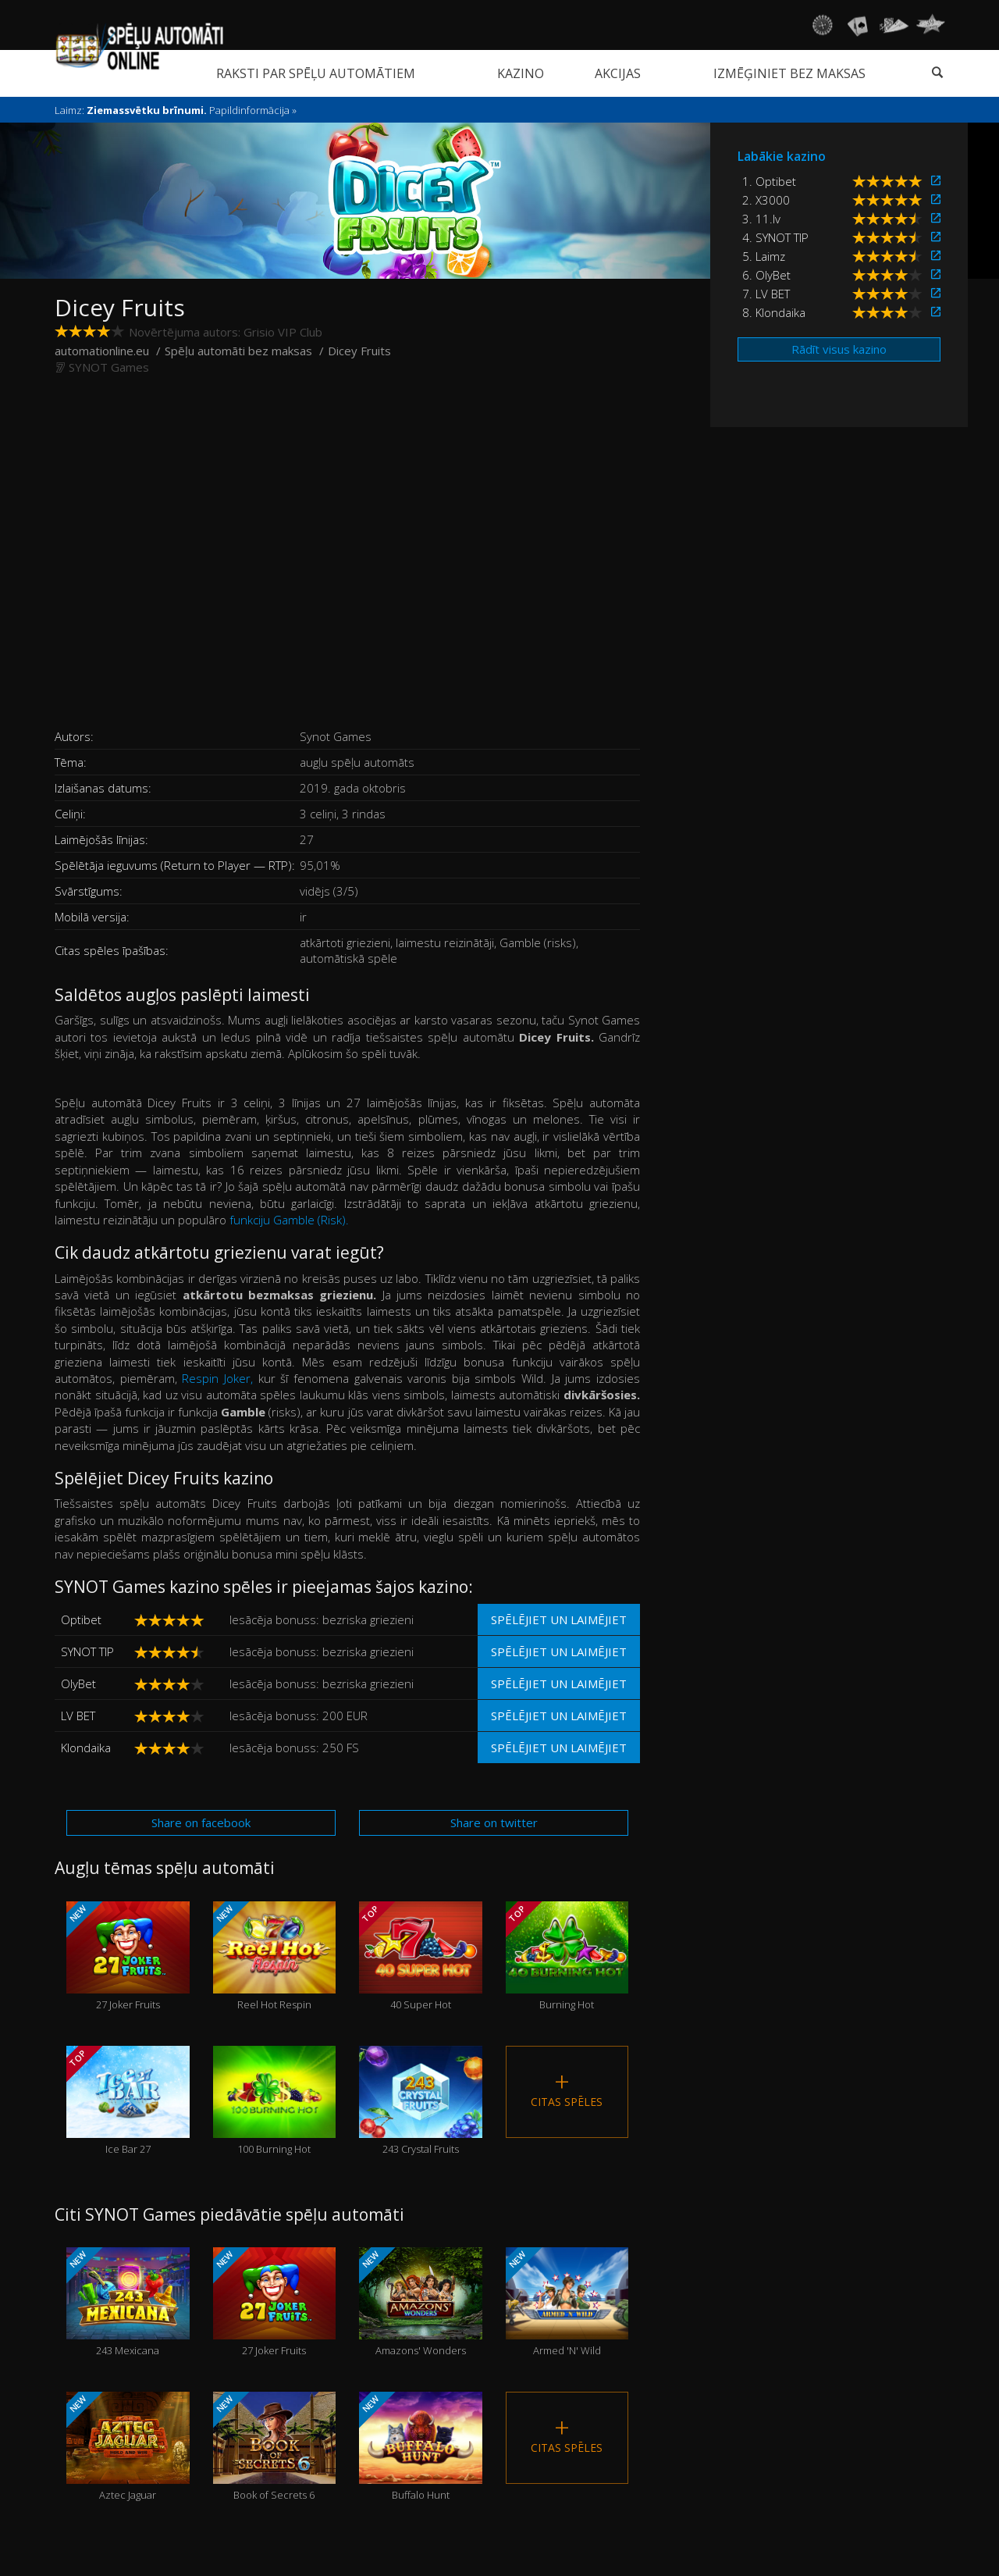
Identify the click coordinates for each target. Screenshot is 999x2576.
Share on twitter (494, 1822)
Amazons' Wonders (420, 2302)
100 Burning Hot (274, 2101)
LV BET (78, 1715)
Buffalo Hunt (420, 2447)
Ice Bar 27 (127, 2101)
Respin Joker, (217, 1378)
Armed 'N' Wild (567, 2302)
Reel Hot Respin (274, 1956)
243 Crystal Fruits (420, 2101)
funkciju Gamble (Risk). (289, 1219)
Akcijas (618, 73)
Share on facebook (201, 1822)
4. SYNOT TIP (775, 237)
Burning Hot (567, 1956)
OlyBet (78, 1683)
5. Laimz (763, 256)
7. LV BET (766, 294)
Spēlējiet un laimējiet (559, 1619)
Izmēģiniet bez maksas (789, 73)
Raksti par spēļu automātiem (315, 73)
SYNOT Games (109, 367)
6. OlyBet (766, 275)
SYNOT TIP (87, 1651)
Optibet (81, 1619)
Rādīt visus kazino (839, 349)
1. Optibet (769, 181)
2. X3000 (766, 200)
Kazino (520, 73)
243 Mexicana (127, 2302)
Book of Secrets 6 (274, 2447)
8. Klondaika (773, 312)
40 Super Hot (420, 1956)
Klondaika (86, 1747)
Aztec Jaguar (127, 2447)
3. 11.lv (761, 219)
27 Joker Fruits (127, 1956)
